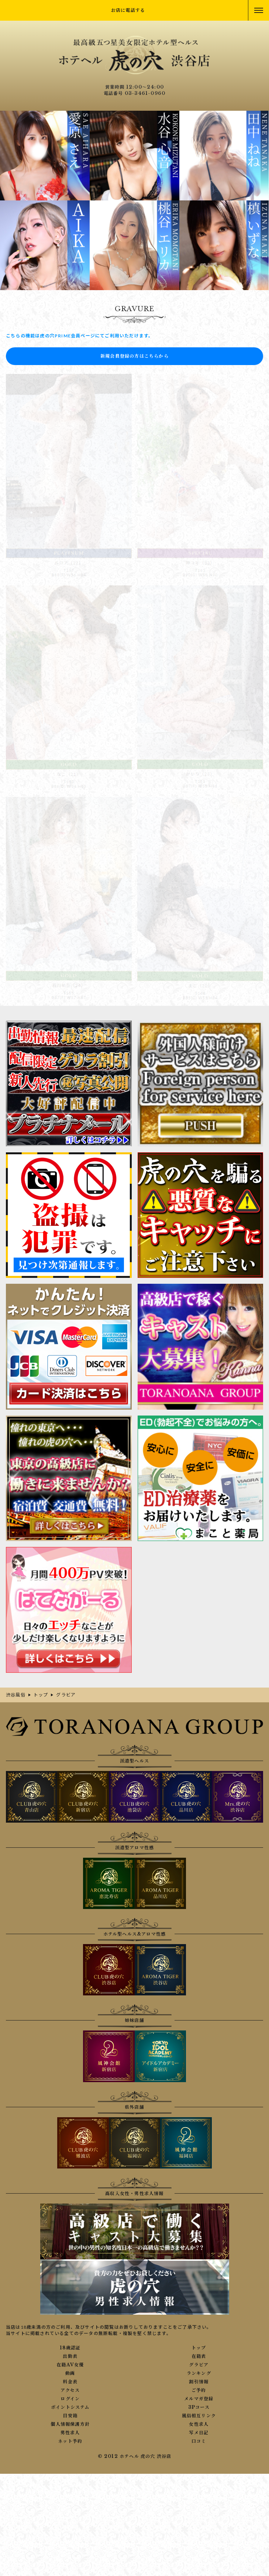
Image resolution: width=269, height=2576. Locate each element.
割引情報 (198, 2382)
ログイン (70, 2399)
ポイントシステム (70, 2407)
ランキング (199, 2373)
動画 (70, 2373)
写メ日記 (198, 2433)
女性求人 (198, 2424)
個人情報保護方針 (70, 2424)
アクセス (70, 2390)
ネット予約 (70, 2441)
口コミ (199, 2441)
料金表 (70, 2382)
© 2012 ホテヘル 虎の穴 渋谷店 (135, 2456)
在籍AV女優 (70, 2365)
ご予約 (199, 2390)
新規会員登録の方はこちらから (134, 356)
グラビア (198, 2365)
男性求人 (70, 2433)
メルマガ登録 (198, 2399)
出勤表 (70, 2356)
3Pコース (199, 2407)
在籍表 (199, 2356)
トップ (199, 2348)
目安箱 (70, 2416)
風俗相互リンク (199, 2416)
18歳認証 (70, 2348)
